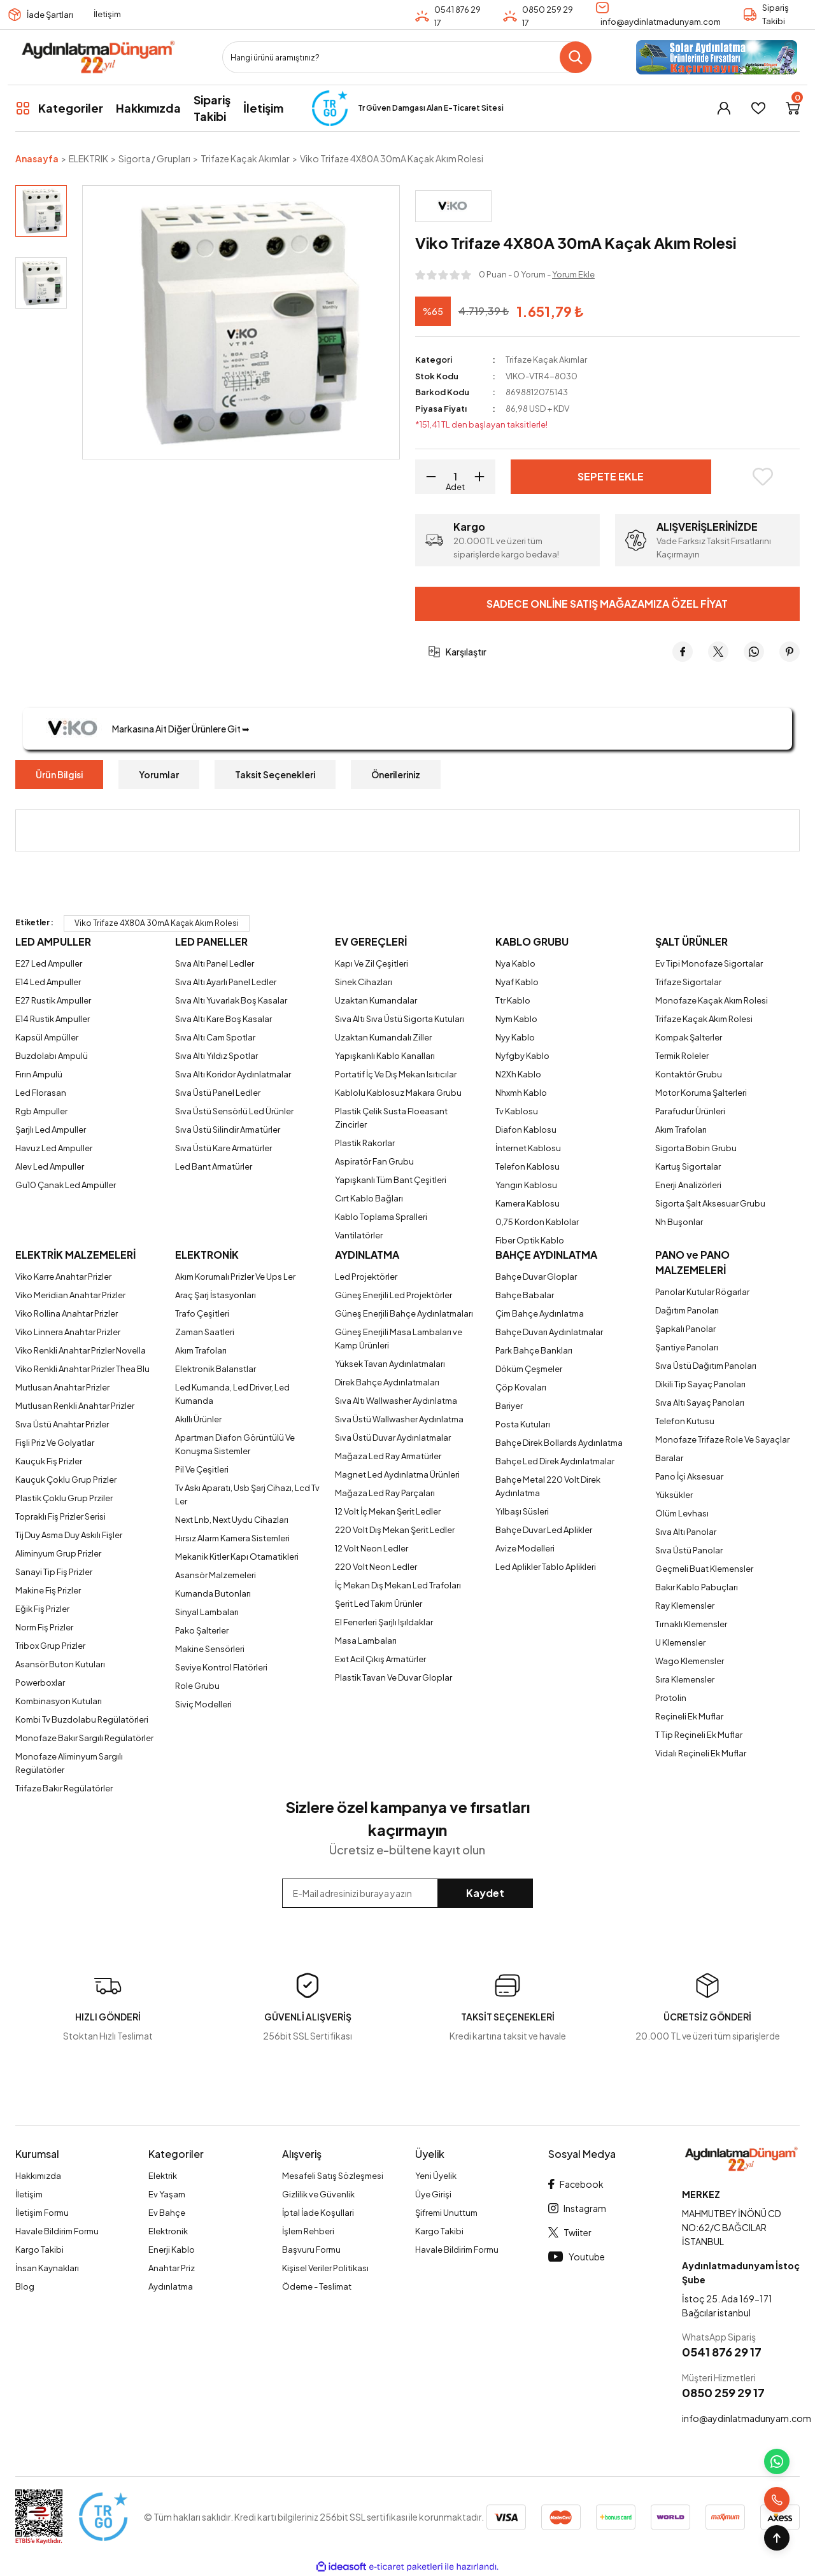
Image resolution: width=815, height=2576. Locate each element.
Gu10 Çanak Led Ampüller (65, 1185)
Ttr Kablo (512, 1000)
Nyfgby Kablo (522, 1056)
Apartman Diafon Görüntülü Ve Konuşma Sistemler (235, 1444)
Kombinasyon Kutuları (58, 1701)
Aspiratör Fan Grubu (374, 1161)
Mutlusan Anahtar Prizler (62, 1387)
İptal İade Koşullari (318, 2213)
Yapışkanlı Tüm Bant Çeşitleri (390, 1180)
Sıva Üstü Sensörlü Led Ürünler (234, 1111)
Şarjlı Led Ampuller (50, 1129)
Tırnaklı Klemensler (691, 1624)
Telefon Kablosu (527, 1166)
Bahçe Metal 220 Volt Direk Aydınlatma (547, 1486)
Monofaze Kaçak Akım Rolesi (711, 1000)
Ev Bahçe (166, 2213)
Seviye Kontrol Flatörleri (221, 1667)
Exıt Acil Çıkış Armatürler (380, 1659)
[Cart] (793, 108)
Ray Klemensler (684, 1605)
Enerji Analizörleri (688, 1185)
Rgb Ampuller (41, 1111)
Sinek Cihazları (363, 982)
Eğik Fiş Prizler (42, 1609)
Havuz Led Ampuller (53, 1148)
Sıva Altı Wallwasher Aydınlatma (396, 1401)
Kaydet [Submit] (485, 1893)
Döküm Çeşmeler (528, 1369)
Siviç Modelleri (203, 1704)
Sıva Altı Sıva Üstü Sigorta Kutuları (399, 1019)
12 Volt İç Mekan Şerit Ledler (388, 1511)
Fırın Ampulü (38, 1074)
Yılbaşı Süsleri (522, 1511)
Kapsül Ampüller (46, 1037)
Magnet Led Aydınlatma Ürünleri (397, 1474)
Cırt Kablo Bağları (369, 1198)
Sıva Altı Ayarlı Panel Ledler (225, 982)
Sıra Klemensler (684, 1679)
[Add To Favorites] (763, 477)
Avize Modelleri (525, 1548)
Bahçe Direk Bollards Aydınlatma (559, 1443)
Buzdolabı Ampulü (51, 1056)
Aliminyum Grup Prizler (58, 1553)
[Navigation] (59, 108)
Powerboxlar (40, 1682)
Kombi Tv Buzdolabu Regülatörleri (81, 1719)
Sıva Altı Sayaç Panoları (699, 1402)
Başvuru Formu (311, 2249)
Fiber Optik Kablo (529, 1240)
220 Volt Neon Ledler (376, 1567)
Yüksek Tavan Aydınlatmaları (390, 1364)
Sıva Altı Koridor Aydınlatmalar (233, 1074)
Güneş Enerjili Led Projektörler (393, 1295)
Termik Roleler (682, 1056)
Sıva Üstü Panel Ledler (217, 1093)
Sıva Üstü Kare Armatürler (223, 1148)
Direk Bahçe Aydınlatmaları (387, 1382)
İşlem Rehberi (308, 2231)
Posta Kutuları (522, 1424)
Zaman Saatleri (204, 1332)
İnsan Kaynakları (47, 2268)
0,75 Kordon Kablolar (537, 1222)
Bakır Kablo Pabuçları (696, 1587)
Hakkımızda (38, 2176)
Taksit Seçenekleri (275, 774)
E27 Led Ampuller (48, 963)
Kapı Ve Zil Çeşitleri (371, 963)
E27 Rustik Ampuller (53, 1000)
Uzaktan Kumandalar (376, 1000)
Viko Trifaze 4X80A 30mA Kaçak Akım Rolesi (156, 923)
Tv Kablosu (516, 1111)
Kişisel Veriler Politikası (325, 2268)
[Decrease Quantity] (426, 476)
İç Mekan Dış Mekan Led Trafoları (398, 1585)
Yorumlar (159, 774)
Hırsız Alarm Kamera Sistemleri (232, 1538)
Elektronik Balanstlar (215, 1369)
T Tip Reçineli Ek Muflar (698, 1735)
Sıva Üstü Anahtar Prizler (62, 1424)
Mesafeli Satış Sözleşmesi (332, 2176)
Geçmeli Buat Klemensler (704, 1569)
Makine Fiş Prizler (48, 1590)
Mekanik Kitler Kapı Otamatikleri (237, 1556)
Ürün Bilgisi (59, 774)
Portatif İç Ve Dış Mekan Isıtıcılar (396, 1074)
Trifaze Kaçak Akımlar (546, 359)
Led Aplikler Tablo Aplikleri (545, 1567)
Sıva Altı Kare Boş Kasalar (223, 1019)
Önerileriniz (395, 774)
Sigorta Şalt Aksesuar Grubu (710, 1203)
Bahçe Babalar (524, 1295)
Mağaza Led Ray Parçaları (385, 1493)
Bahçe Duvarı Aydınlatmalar (549, 1332)
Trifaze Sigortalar (688, 982)
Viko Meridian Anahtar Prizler (70, 1295)
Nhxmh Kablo (521, 1093)
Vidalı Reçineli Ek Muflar (700, 1753)
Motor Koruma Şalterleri (701, 1093)
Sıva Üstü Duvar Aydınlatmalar (393, 1437)
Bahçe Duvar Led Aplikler (543, 1530)
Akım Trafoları (681, 1129)
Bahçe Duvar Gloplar (536, 1276)
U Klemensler (680, 1642)
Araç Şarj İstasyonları (215, 1295)
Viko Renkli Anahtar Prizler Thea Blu (82, 1369)
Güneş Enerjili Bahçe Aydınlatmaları (404, 1313)
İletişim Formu (42, 2213)
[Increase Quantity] (483, 476)
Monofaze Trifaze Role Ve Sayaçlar (722, 1439)
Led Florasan (40, 1093)
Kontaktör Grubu (688, 1074)
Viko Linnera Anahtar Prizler (67, 1332)
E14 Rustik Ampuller (52, 1019)
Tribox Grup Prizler (50, 1646)
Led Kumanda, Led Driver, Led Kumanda (232, 1394)
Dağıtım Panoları (687, 1310)
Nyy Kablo (515, 1037)
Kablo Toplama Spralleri (381, 1217)
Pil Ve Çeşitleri (202, 1469)
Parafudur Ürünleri (690, 1111)
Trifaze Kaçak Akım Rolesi (704, 1019)
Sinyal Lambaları (207, 1612)
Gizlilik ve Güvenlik (318, 2194)
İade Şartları (50, 15)
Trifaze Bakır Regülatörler (64, 1788)
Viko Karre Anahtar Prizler (63, 1276)
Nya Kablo (515, 963)
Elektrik (162, 2176)
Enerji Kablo (171, 2249)
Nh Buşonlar (679, 1222)
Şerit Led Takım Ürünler (378, 1604)
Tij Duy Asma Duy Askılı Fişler (68, 1535)
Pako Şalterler (202, 1630)
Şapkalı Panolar (685, 1329)
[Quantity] (455, 476)
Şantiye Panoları (686, 1347)
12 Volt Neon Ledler (371, 1548)
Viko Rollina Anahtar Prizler (66, 1313)
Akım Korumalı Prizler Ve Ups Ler (235, 1276)
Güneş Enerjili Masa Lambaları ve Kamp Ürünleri (398, 1338)
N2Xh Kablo (518, 1074)
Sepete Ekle (611, 476)
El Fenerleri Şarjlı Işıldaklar (384, 1622)
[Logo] (98, 57)
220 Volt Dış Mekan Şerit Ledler (395, 1530)
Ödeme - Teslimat (316, 2286)
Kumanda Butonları (213, 1593)
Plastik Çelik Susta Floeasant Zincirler (391, 1118)
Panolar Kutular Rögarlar (702, 1292)
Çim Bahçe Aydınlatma (539, 1313)
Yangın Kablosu (526, 1185)
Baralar (669, 1458)
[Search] (407, 57)
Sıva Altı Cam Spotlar (215, 1037)
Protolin (670, 1698)
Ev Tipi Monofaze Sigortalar (709, 963)
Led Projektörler (366, 1276)
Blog (24, 2286)
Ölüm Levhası (682, 1513)
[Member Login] (724, 108)
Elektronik (168, 2231)
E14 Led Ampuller (48, 982)
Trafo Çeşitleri (202, 1313)
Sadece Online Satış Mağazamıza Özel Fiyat (607, 603)
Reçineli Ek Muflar (689, 1716)
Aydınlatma (170, 2286)
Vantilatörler (359, 1235)
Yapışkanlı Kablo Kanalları (385, 1056)
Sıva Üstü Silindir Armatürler (227, 1129)
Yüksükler (674, 1495)
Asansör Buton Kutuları (60, 1664)
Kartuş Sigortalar (688, 1166)
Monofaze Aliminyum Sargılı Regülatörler (69, 1763)
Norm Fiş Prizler (44, 1627)
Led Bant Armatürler (213, 1166)
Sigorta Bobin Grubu (696, 1148)
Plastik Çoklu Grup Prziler (64, 1498)
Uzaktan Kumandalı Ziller (383, 1037)
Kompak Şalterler (688, 1037)
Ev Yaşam (166, 2194)
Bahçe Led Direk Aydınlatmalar (554, 1461)
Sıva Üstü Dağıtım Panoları (705, 1366)
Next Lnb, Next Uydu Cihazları (231, 1520)
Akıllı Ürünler (198, 1419)
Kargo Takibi (39, 2249)
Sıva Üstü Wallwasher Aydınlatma (399, 1419)
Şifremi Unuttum (446, 2213)
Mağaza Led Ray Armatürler (388, 1456)
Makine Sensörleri (209, 1649)
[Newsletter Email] (408, 1893)
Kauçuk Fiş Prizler (48, 1461)
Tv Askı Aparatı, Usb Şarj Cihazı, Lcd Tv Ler (247, 1494)
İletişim (107, 14)
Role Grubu (197, 1686)
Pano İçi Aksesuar (689, 1476)
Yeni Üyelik (436, 2176)
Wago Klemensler (689, 1661)
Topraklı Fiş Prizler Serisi (60, 1516)
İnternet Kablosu (528, 1148)
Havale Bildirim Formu (57, 2231)
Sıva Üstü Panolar (689, 1550)
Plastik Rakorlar (365, 1143)
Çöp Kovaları (520, 1387)
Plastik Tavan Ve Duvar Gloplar (393, 1677)
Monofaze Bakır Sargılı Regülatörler (84, 1738)
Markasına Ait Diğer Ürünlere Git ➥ (143, 729)
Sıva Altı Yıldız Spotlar (216, 1056)
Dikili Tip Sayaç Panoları (700, 1384)
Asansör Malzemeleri (215, 1575)
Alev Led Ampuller (49, 1166)
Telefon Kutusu (684, 1421)
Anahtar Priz (171, 2268)
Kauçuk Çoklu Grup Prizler (66, 1479)
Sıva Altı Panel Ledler (214, 963)
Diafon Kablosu (525, 1129)
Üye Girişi (433, 2194)
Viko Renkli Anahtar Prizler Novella (80, 1350)
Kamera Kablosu (527, 1203)
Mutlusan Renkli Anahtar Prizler (74, 1406)
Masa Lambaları (366, 1640)
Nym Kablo (516, 1019)
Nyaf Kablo (517, 982)
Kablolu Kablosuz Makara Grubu (398, 1093)
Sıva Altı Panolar (685, 1532)
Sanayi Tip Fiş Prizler (53, 1572)
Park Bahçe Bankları (533, 1350)
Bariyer (509, 1406)
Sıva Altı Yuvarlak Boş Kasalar (231, 1000)
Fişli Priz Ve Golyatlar (54, 1443)
